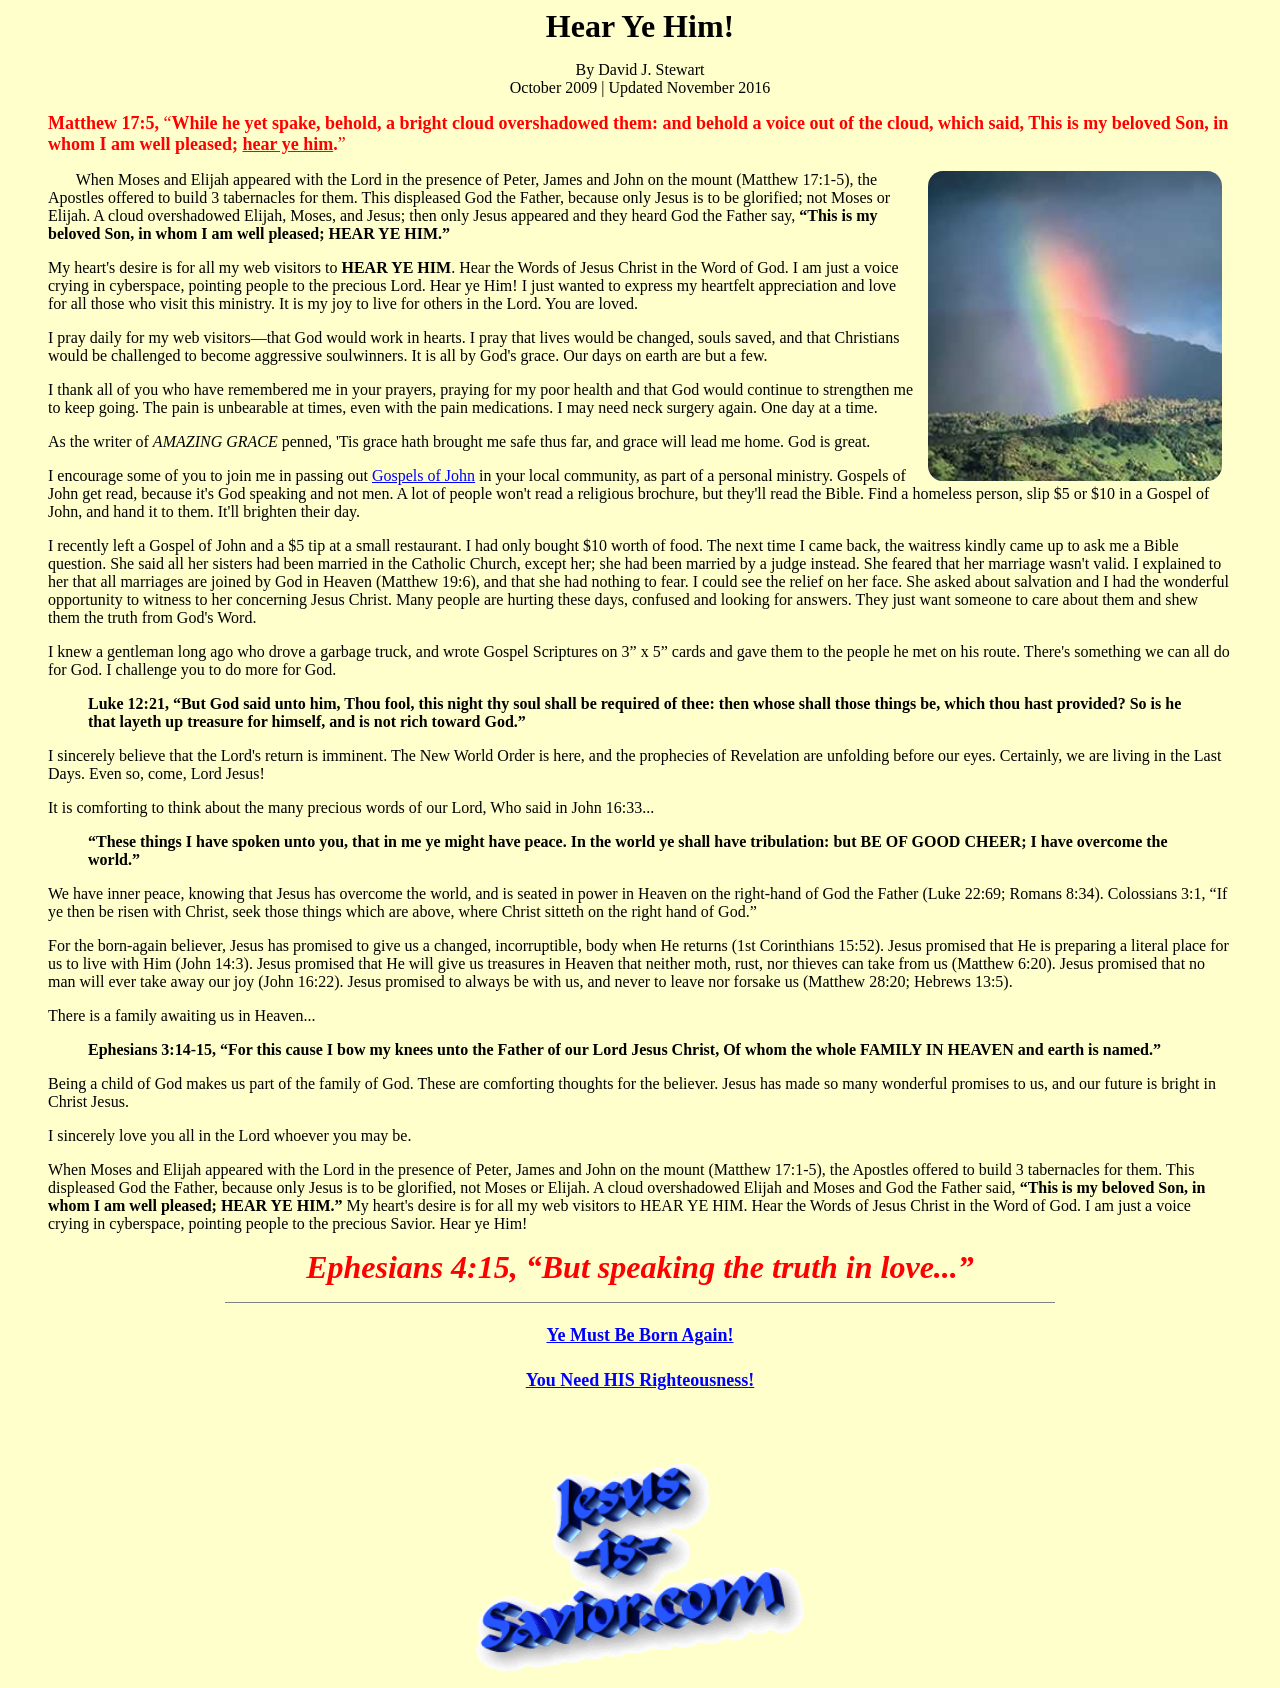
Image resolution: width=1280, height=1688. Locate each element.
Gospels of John (423, 475)
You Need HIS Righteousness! (640, 1380)
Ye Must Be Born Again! (639, 1335)
